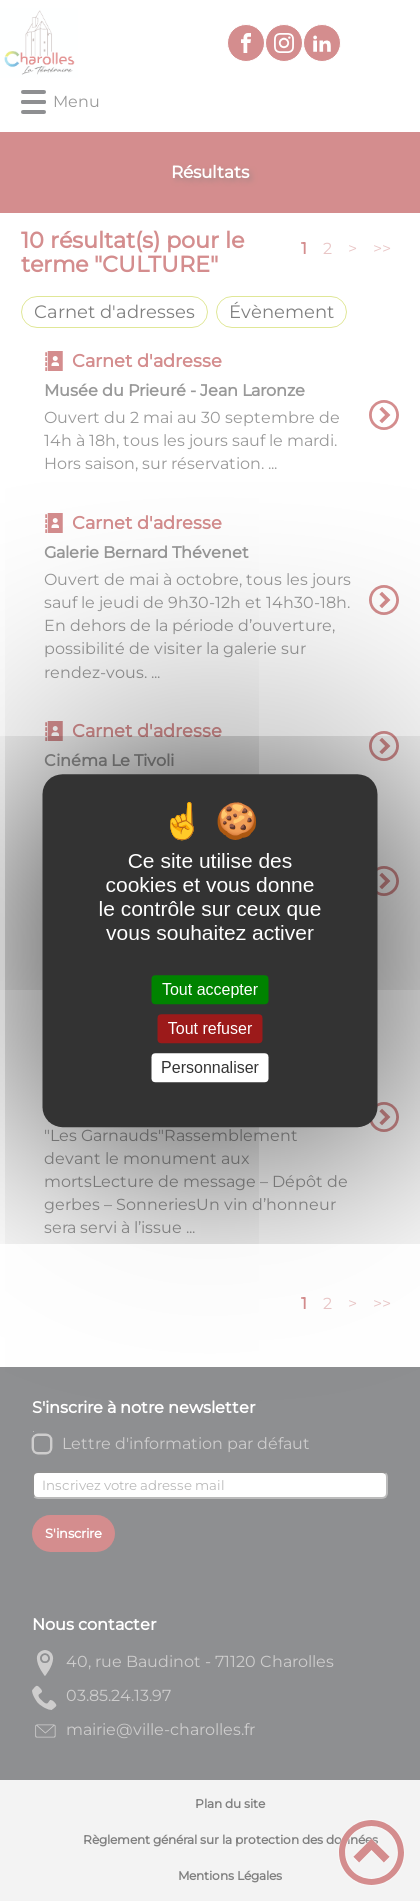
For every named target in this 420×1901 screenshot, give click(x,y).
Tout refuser (210, 1028)
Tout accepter (210, 989)
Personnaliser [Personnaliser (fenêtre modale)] (210, 1067)
